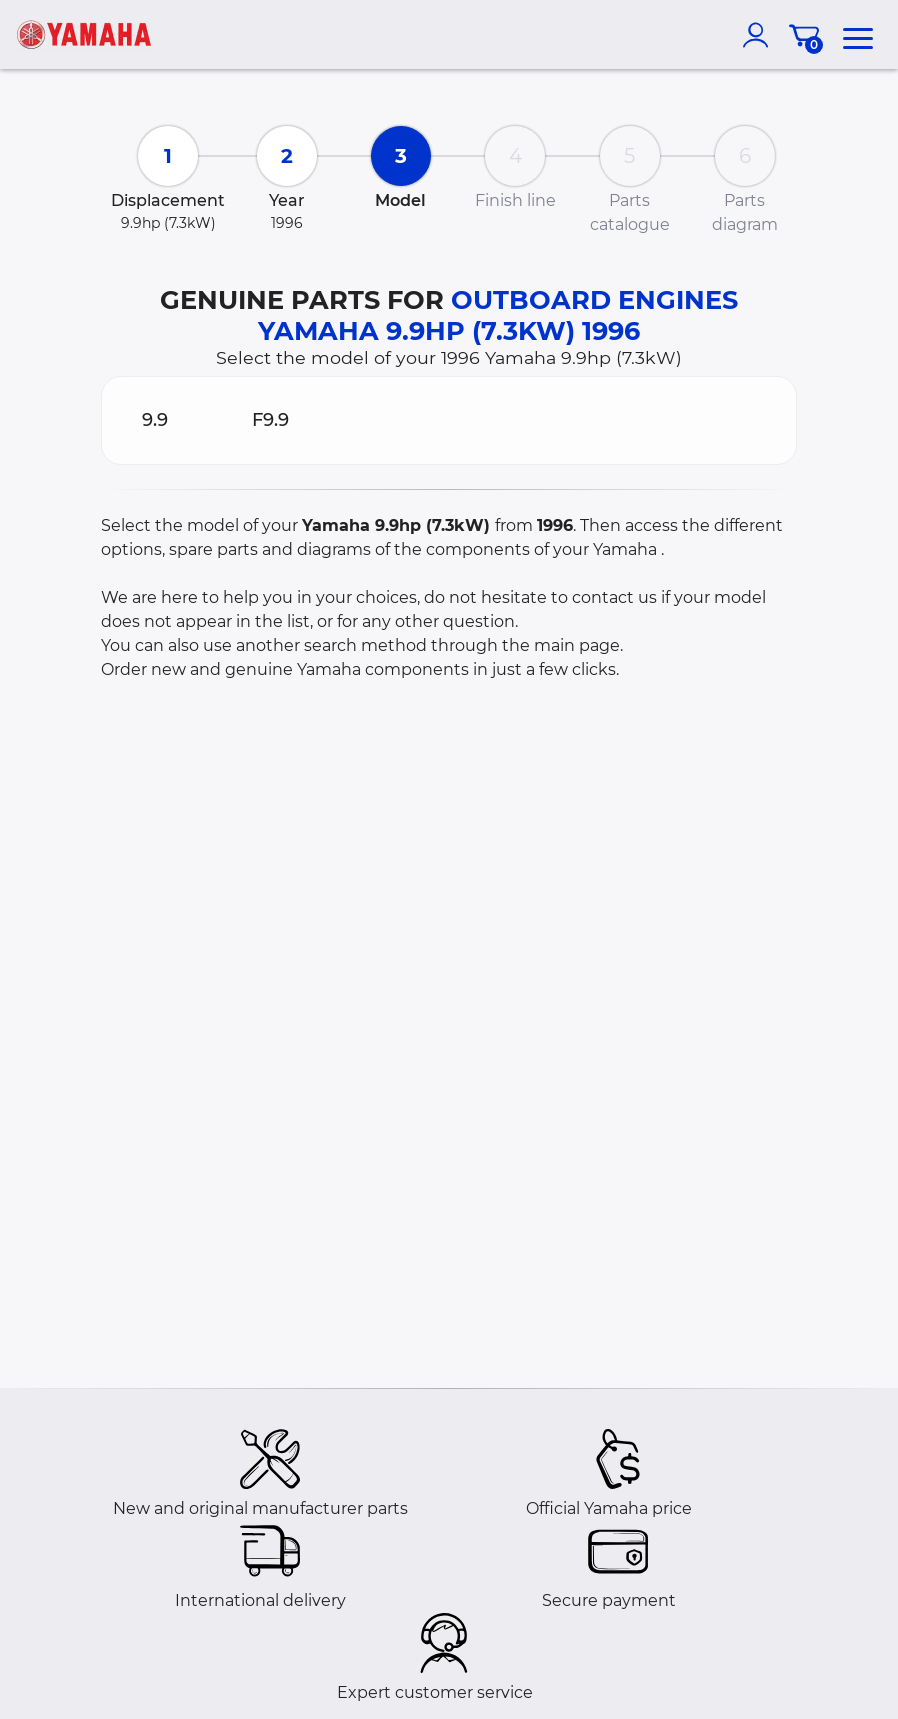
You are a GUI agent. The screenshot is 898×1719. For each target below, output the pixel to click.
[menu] (858, 35)
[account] (760, 35)
